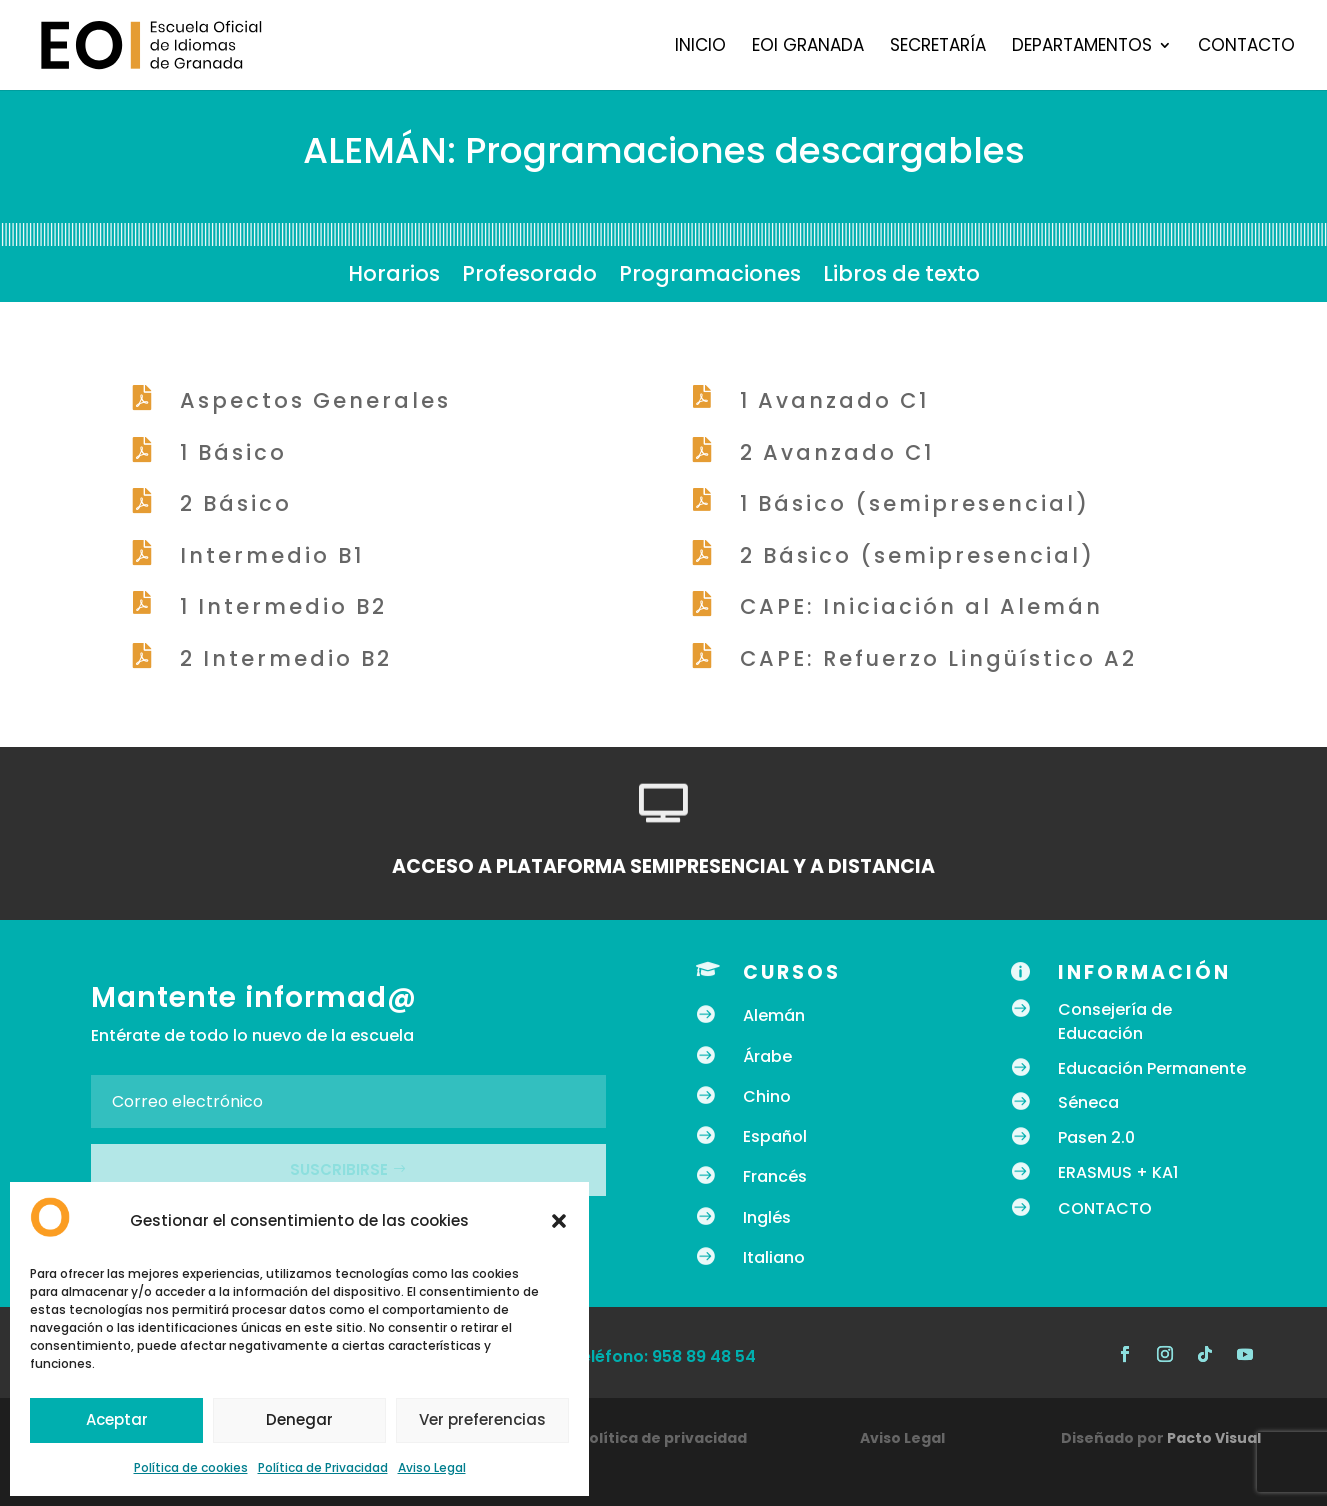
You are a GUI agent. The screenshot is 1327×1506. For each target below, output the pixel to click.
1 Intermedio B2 (283, 606)
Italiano (774, 1257)
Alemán (774, 1015)
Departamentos (1082, 47)
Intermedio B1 (272, 555)
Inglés (767, 1217)
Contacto (1246, 47)
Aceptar (117, 1419)
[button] (559, 1221)
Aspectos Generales (315, 400)
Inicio (700, 47)
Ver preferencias (482, 1419)
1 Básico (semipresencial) (915, 503)
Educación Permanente (1152, 1068)
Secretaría (938, 47)
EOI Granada (808, 47)
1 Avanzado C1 (834, 400)
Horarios (394, 277)
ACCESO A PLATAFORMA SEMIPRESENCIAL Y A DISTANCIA (663, 866)
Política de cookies (191, 1467)
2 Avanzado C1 (837, 452)
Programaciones (710, 277)
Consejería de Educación (1115, 1021)
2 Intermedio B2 (286, 658)
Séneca (1088, 1102)
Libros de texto (901, 277)
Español (775, 1136)
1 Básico (233, 452)
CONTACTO (1105, 1208)
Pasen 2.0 (1096, 1137)
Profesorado (529, 277)
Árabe (767, 1056)
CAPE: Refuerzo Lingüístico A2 (938, 658)
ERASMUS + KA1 (1118, 1172)
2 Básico (236, 503)
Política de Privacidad (323, 1467)
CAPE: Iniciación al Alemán (921, 606)
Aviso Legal (432, 1467)
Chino (767, 1096)
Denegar (299, 1419)
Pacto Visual (1214, 1438)
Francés (775, 1176)
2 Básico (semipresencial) (917, 555)
